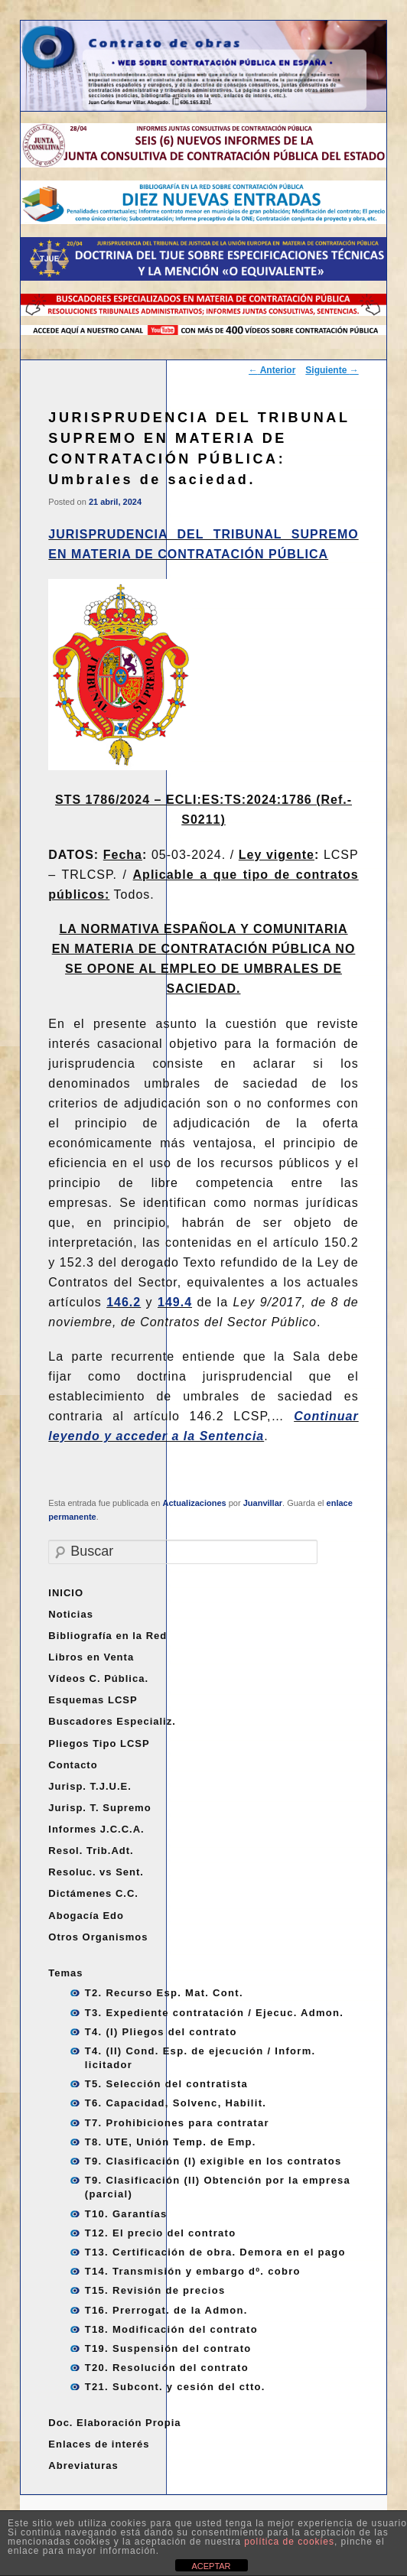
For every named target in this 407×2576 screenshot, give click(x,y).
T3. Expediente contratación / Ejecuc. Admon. (214, 2012)
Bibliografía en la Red (107, 1635)
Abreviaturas (83, 2465)
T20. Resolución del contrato (167, 2367)
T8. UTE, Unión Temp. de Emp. (170, 2142)
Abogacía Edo (86, 1915)
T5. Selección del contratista (166, 2084)
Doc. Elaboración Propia (114, 2422)
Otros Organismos (98, 1937)
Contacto (72, 1765)
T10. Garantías (126, 2214)
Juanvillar (262, 1503)
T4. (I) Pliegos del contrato (161, 2032)
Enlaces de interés (98, 2444)
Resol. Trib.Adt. (90, 1850)
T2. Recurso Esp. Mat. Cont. (164, 1993)
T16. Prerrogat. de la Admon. (166, 2310)
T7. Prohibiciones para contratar (177, 2123)
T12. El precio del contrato (160, 2233)
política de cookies (289, 2541)
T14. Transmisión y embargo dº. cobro (193, 2271)
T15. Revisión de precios (155, 2290)
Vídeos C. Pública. (98, 1678)
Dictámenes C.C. (93, 1893)
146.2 (123, 1302)
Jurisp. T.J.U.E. (89, 1786)
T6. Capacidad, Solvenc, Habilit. (175, 2103)
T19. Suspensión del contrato (168, 2348)
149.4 (175, 1302)
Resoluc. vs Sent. (96, 1872)
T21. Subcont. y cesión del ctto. (175, 2386)
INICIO (65, 1593)
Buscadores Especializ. (112, 1721)
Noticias (70, 1614)
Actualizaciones (194, 1503)
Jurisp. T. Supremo (99, 1807)
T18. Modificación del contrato (171, 2329)
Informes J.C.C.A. (96, 1829)
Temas (65, 1973)
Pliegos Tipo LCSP (98, 1743)
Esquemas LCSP (92, 1700)
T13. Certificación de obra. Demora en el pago (215, 2252)
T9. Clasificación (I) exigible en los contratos (213, 2161)
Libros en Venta (91, 1657)
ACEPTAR (210, 2566)
